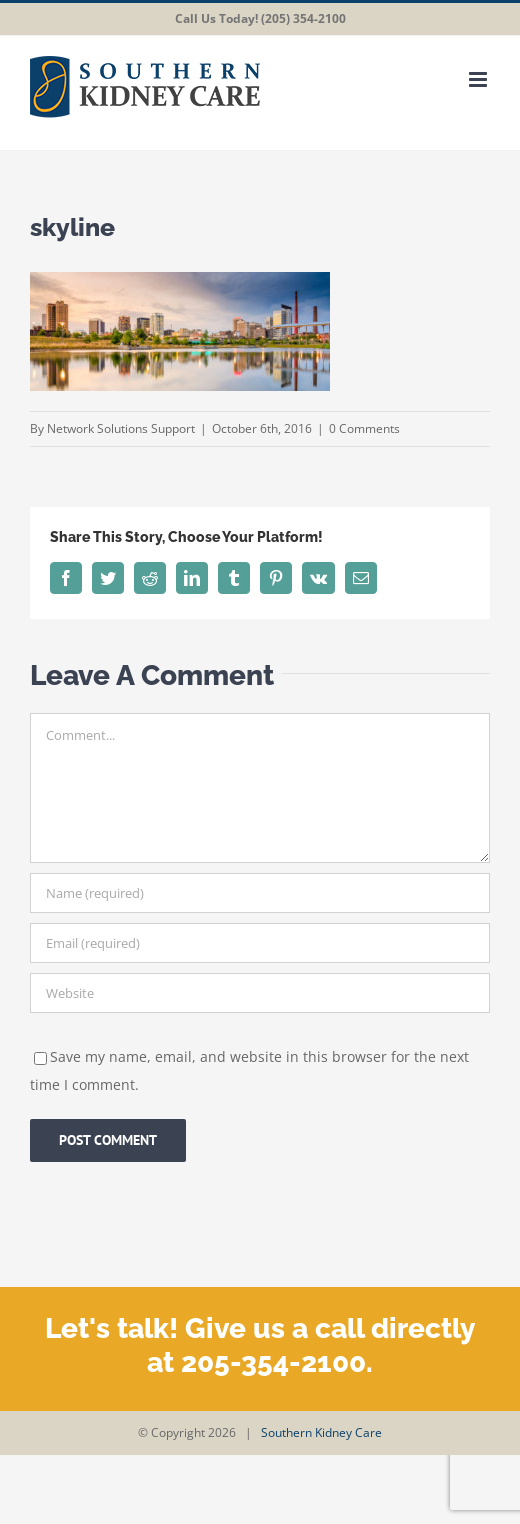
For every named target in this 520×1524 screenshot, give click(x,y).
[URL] (260, 993)
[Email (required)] (260, 943)
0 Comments (364, 428)
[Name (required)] (260, 893)
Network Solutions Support (121, 428)
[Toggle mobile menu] (479, 79)
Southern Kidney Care (321, 1432)
